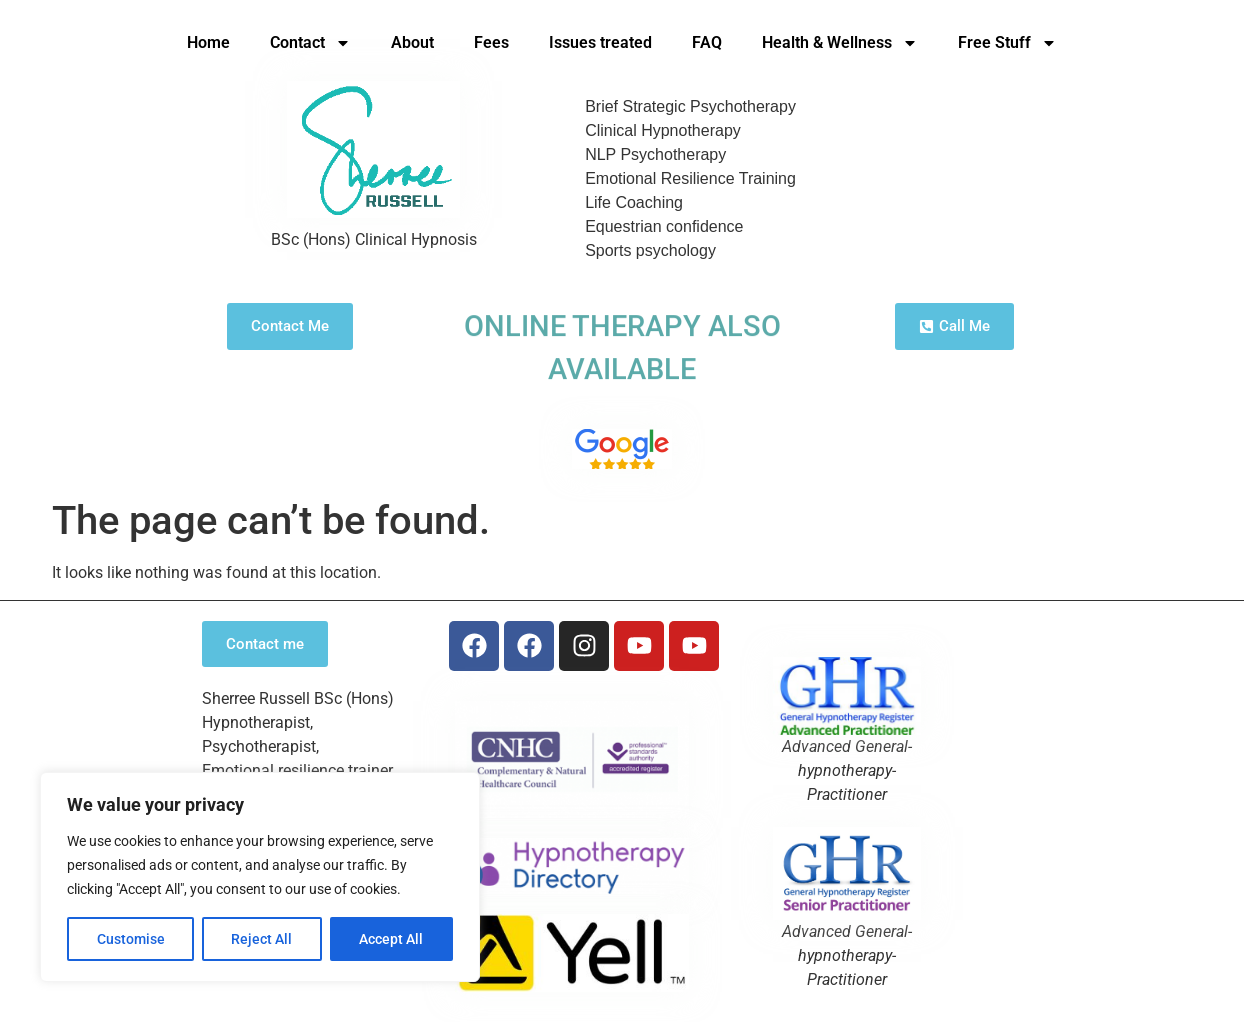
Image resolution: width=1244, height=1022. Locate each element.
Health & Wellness (840, 43)
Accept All (392, 939)
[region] (260, 877)
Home (208, 42)
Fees (491, 42)
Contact (310, 43)
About (412, 42)
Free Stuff (1007, 43)
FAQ (707, 42)
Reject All (262, 939)
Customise (131, 939)
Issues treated (600, 42)
